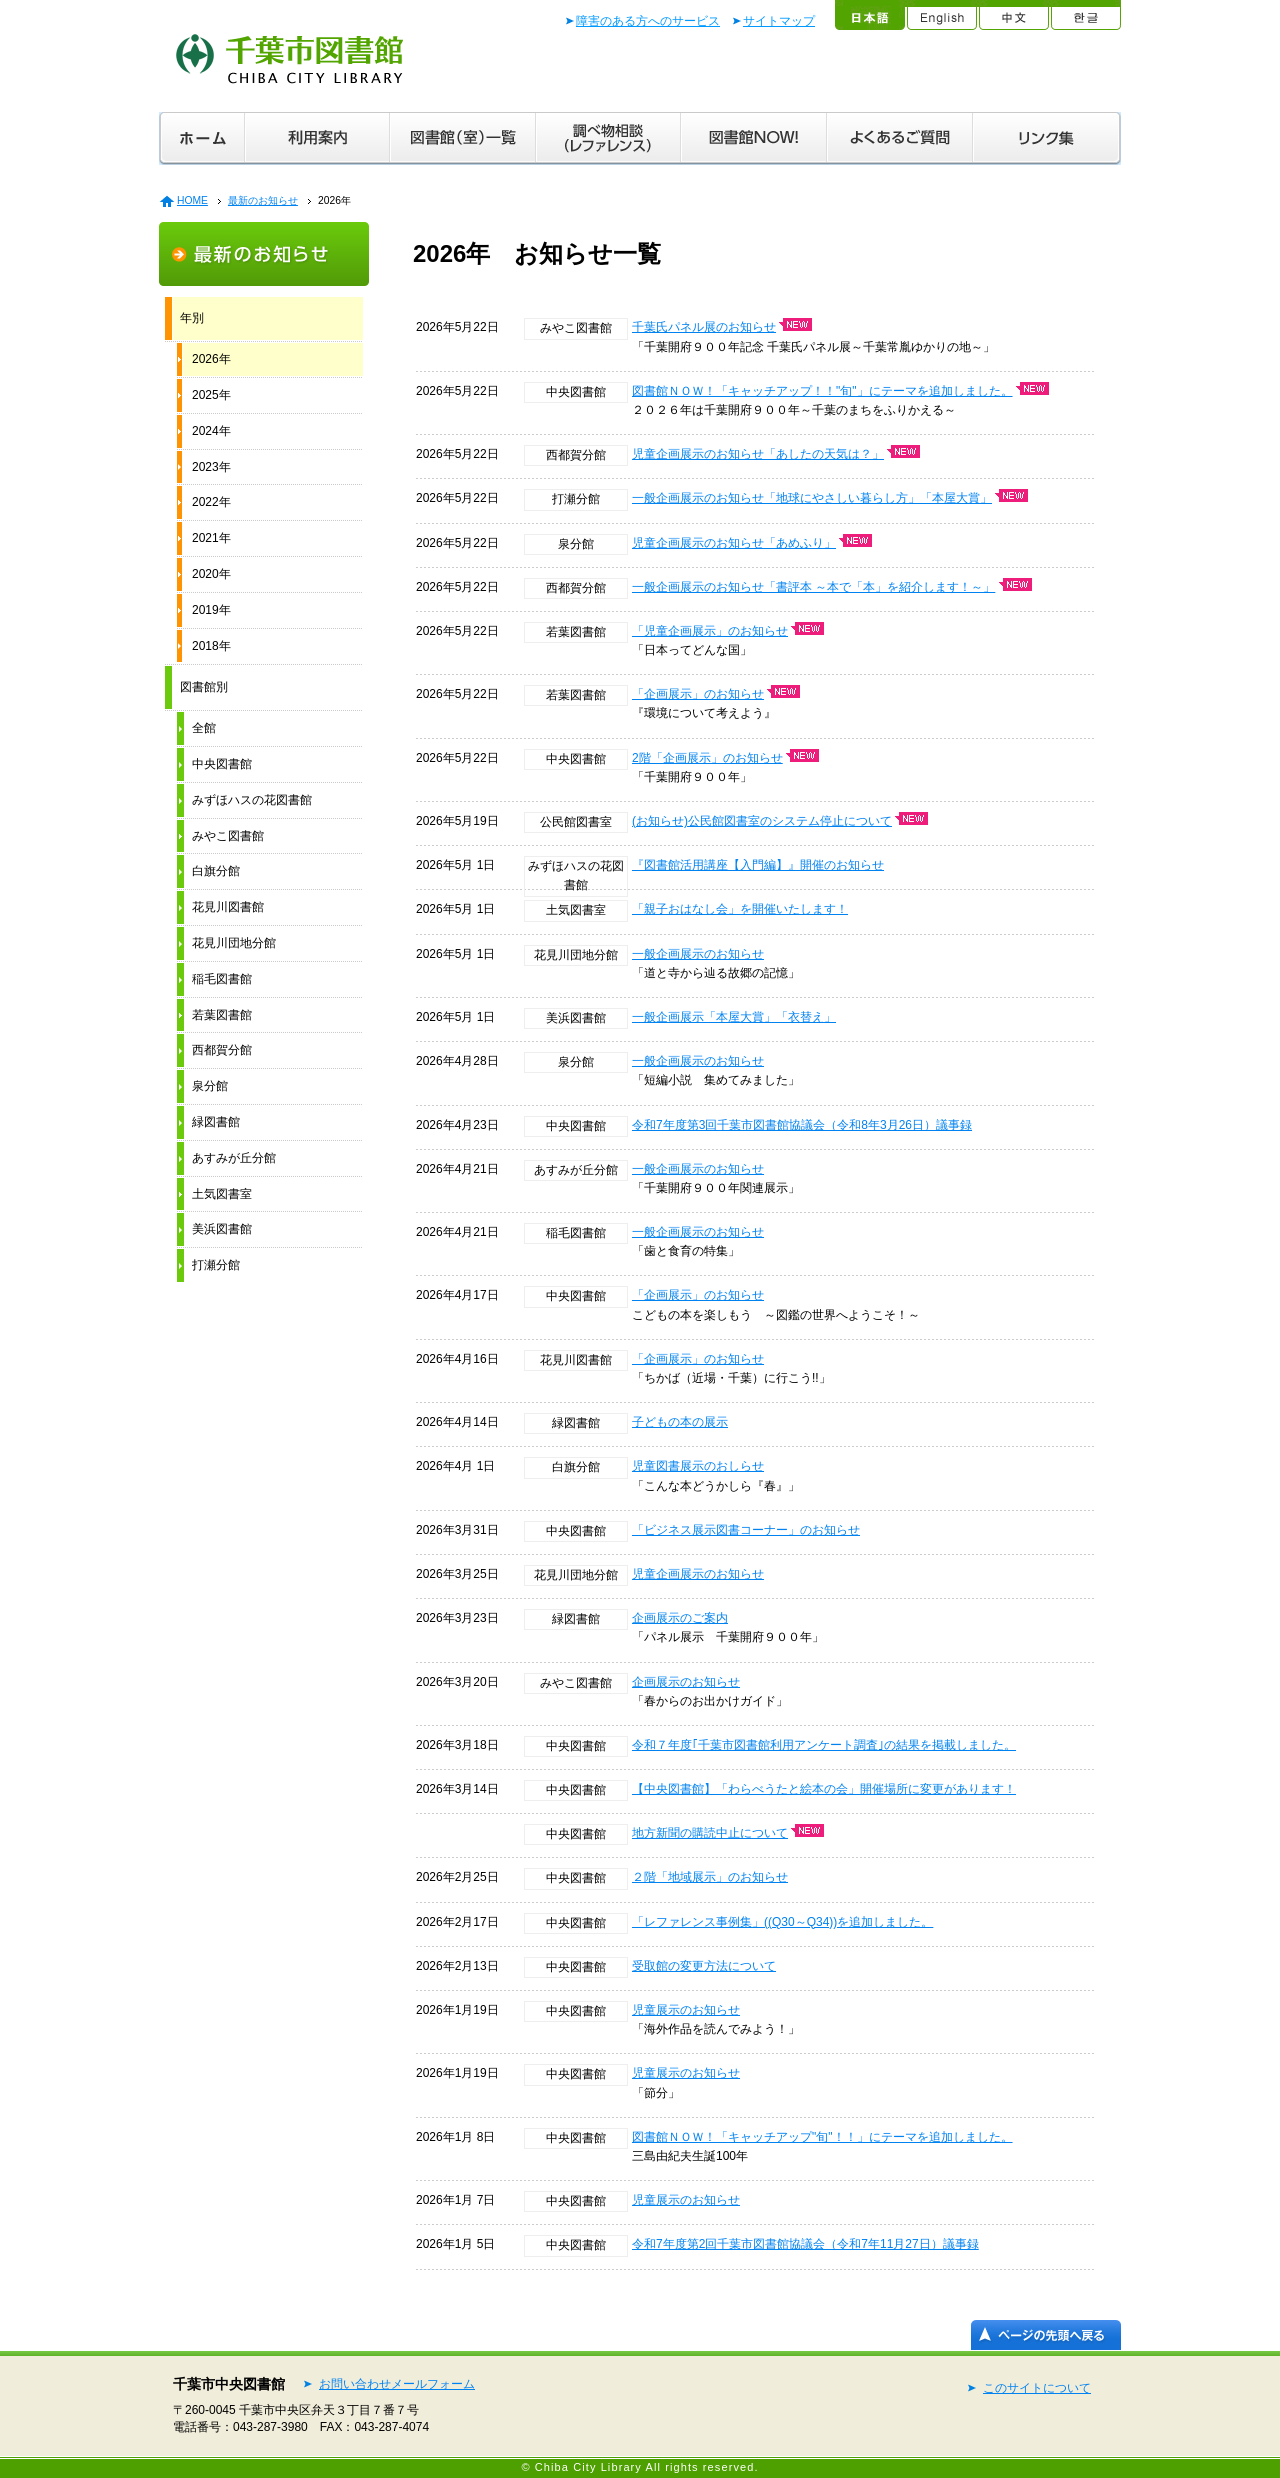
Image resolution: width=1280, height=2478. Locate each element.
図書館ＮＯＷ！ (754, 138)
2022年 (211, 502)
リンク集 (1047, 138)
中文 (1013, 15)
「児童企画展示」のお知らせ (710, 631)
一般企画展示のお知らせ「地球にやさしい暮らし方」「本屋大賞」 (812, 498)
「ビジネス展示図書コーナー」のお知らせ (746, 1530)
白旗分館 (216, 871)
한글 (1085, 15)
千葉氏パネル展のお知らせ (704, 327)
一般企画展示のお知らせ (698, 954)
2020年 (211, 574)
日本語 (869, 15)
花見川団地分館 (234, 943)
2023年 (211, 467)
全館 (204, 728)
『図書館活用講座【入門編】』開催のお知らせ (758, 865)
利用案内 (317, 138)
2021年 (211, 538)
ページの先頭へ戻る (1046, 2335)
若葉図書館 (222, 1015)
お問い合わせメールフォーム (397, 2384)
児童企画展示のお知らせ (698, 1574)
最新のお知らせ (263, 200)
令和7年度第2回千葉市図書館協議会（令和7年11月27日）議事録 (805, 2244)
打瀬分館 (216, 1265)
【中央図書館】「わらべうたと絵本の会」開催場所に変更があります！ (824, 1789)
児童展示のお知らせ (686, 2010)
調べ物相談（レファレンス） (608, 138)
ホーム (202, 138)
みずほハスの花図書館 (252, 800)
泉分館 (210, 1086)
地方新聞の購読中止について (710, 1833)
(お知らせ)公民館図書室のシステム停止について (762, 821)
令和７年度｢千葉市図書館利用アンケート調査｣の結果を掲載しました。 (824, 1745)
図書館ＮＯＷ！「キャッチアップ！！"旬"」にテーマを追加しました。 (822, 391)
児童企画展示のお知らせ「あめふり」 (734, 543)
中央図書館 (222, 764)
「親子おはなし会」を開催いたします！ (740, 909)
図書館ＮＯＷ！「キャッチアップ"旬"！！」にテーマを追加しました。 (822, 2137)
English (941, 15)
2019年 (211, 610)
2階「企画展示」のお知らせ (707, 758)
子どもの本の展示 (680, 1422)
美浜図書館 (222, 1229)
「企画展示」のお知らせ (698, 694)
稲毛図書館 (222, 979)
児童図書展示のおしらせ (698, 1466)
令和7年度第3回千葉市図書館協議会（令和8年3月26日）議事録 (802, 1125)
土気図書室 (222, 1194)
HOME (192, 200)
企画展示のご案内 (680, 1618)
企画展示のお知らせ (686, 1682)
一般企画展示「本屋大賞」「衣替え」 (734, 1017)
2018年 (211, 646)
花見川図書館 (228, 907)
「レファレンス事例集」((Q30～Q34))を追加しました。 (782, 1922)
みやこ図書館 (228, 836)
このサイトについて (1037, 2388)
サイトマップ (779, 21)
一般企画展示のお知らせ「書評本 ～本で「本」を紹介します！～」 (813, 587)
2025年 (211, 395)
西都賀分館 (222, 1050)
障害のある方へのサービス (648, 21)
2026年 (211, 359)
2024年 (211, 431)
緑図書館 (216, 1122)
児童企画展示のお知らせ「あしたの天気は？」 (758, 454)
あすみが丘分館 (234, 1158)
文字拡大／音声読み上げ (772, 72)
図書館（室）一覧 (463, 138)
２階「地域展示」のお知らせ (710, 1877)
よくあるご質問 (900, 138)
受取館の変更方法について (704, 1966)
